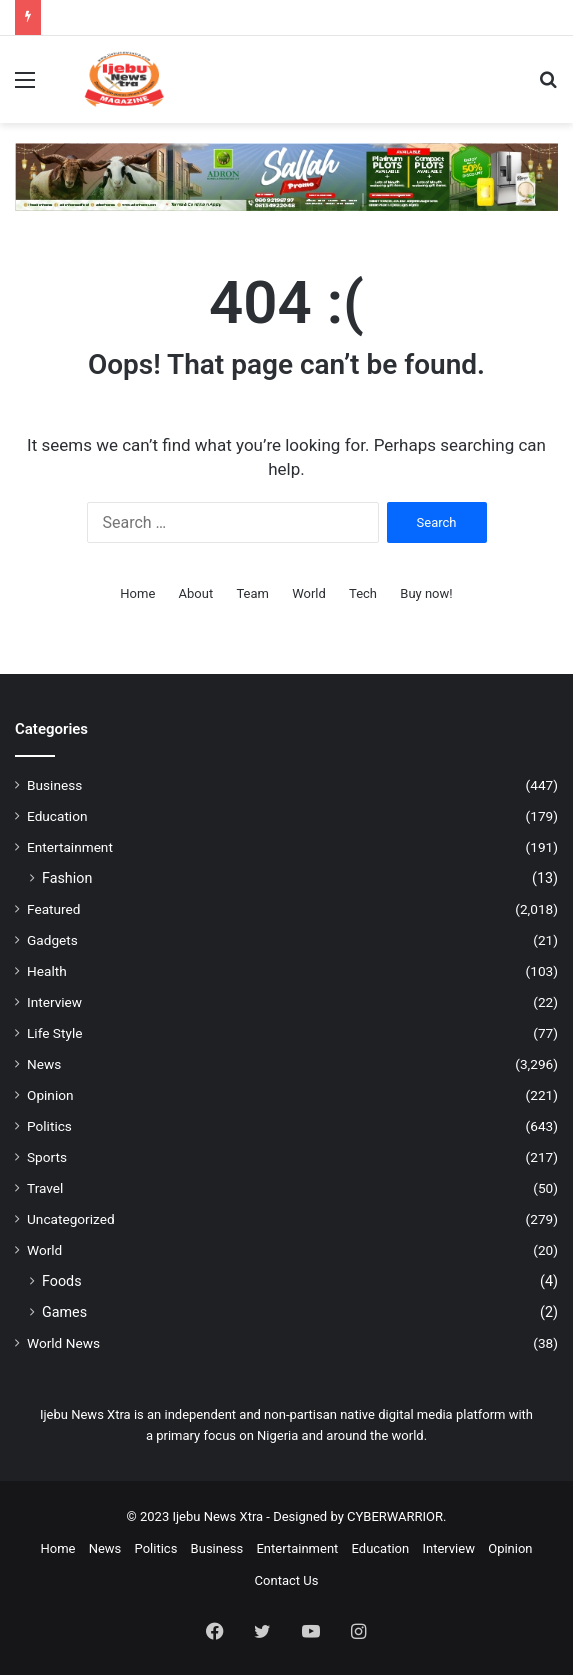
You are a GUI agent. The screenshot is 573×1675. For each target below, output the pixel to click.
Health (47, 971)
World (309, 593)
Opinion (50, 1095)
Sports (47, 1157)
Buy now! (426, 593)
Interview (54, 1002)
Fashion (67, 878)
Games (64, 1312)
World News (63, 1343)
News (44, 1064)
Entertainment (70, 847)
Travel (45, 1188)
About (196, 593)
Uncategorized (71, 1219)
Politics (49, 1126)
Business (54, 785)
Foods (62, 1281)
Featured (53, 909)
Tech (363, 593)
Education (57, 816)
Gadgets (52, 940)
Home (137, 593)
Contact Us (287, 1580)
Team (252, 593)
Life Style (54, 1033)
